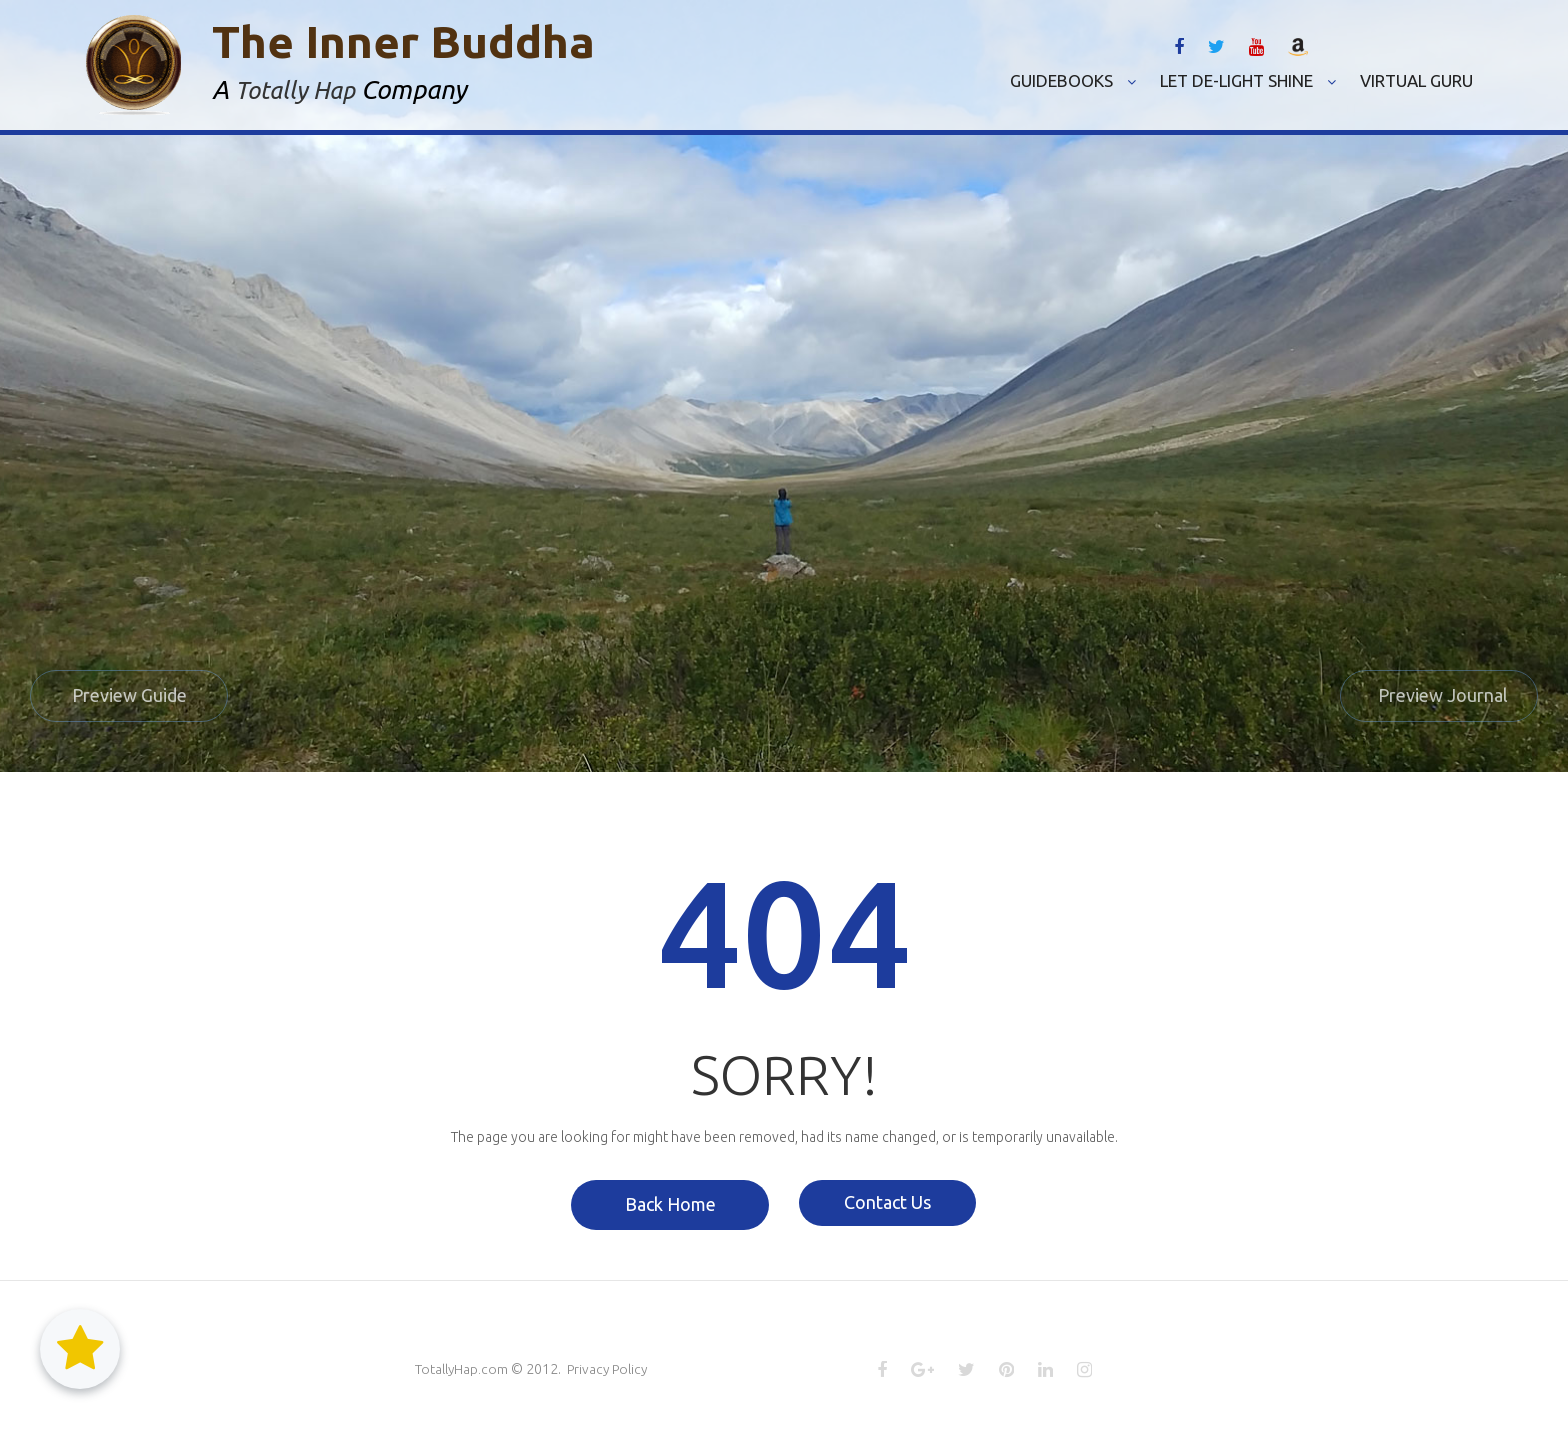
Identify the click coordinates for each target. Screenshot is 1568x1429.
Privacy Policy (610, 1370)
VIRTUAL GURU (1416, 80)
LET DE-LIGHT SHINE (1248, 80)
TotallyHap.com (462, 1370)
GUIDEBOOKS (1073, 80)
